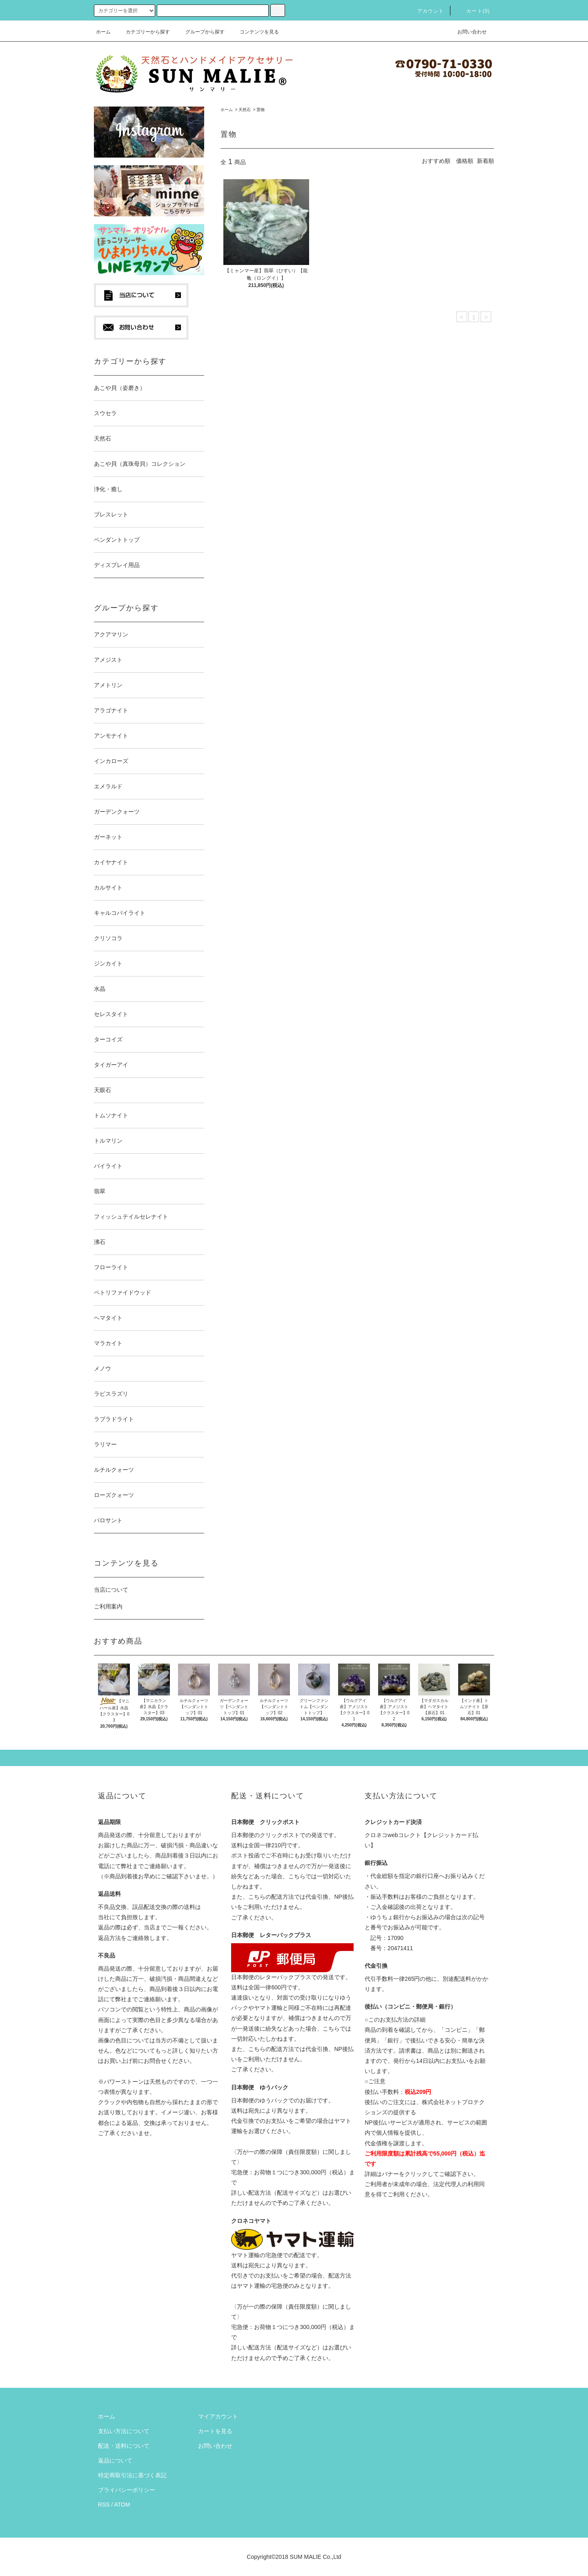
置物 (260, 109)
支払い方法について (123, 2431)
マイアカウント (218, 2416)
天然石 (244, 109)
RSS (104, 2504)
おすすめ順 (436, 161)
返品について (115, 2460)
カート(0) (473, 11)
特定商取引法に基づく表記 (132, 2475)
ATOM (122, 2504)
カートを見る (215, 2431)
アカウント (426, 11)
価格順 (464, 161)
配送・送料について (123, 2446)
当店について (111, 1589)
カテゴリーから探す (143, 32)
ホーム (103, 32)
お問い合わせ (467, 32)
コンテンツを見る (254, 32)
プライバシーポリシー (126, 2490)
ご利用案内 (108, 1606)
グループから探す (200, 32)
